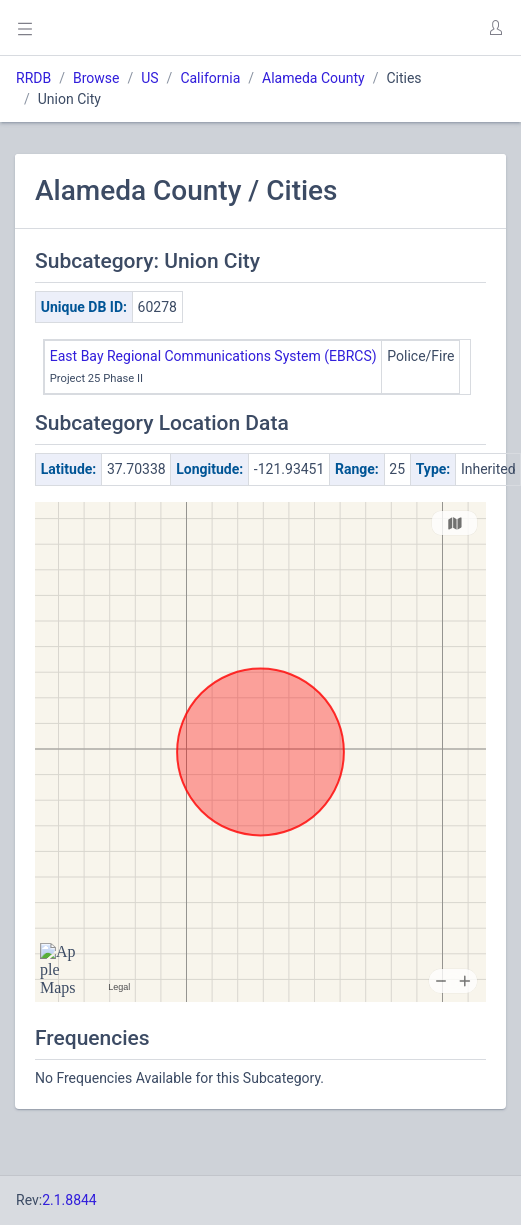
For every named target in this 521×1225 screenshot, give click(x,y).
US (149, 78)
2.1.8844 (69, 1200)
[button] (495, 28)
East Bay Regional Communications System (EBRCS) (213, 356)
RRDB (33, 78)
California (210, 78)
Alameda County (313, 78)
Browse (96, 78)
